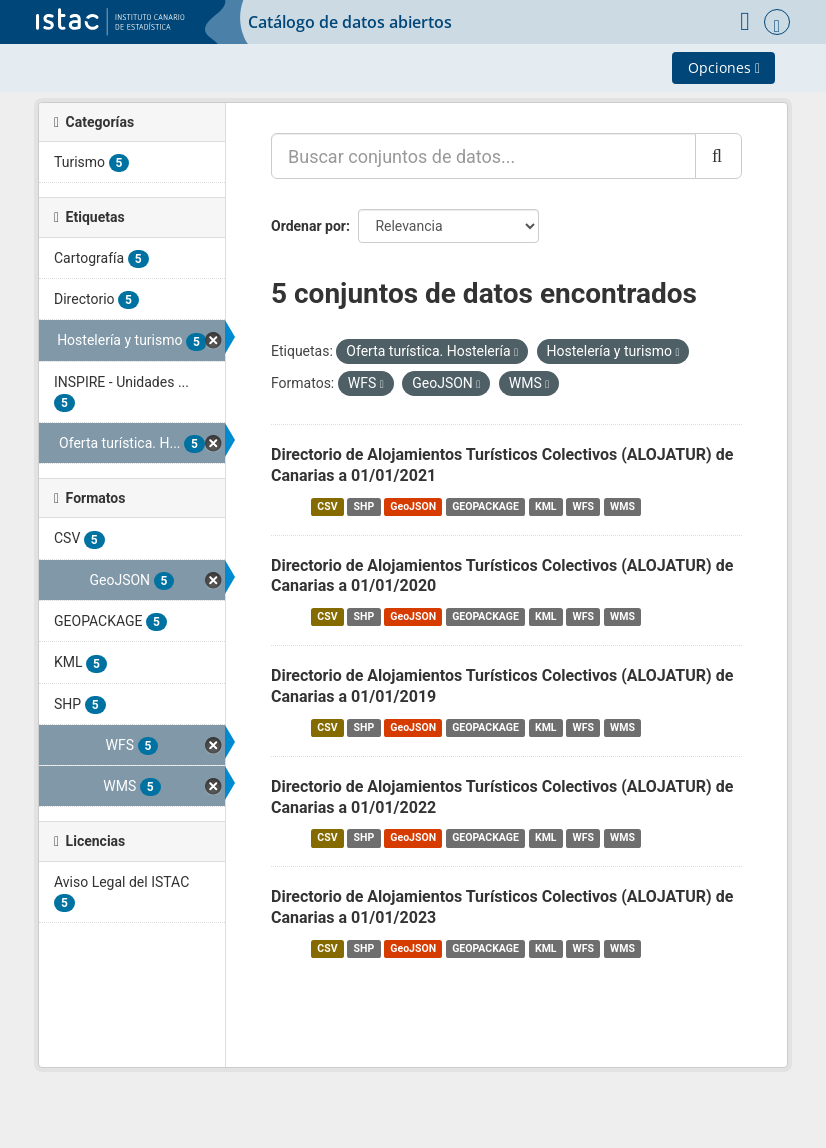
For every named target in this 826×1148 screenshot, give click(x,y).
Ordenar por (308, 226)
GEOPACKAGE (485, 506)
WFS (583, 506)
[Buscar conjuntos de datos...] (483, 156)
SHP (364, 506)
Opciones (724, 67)
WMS (622, 506)
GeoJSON (413, 506)
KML (546, 506)
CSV (327, 506)
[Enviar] (718, 156)
